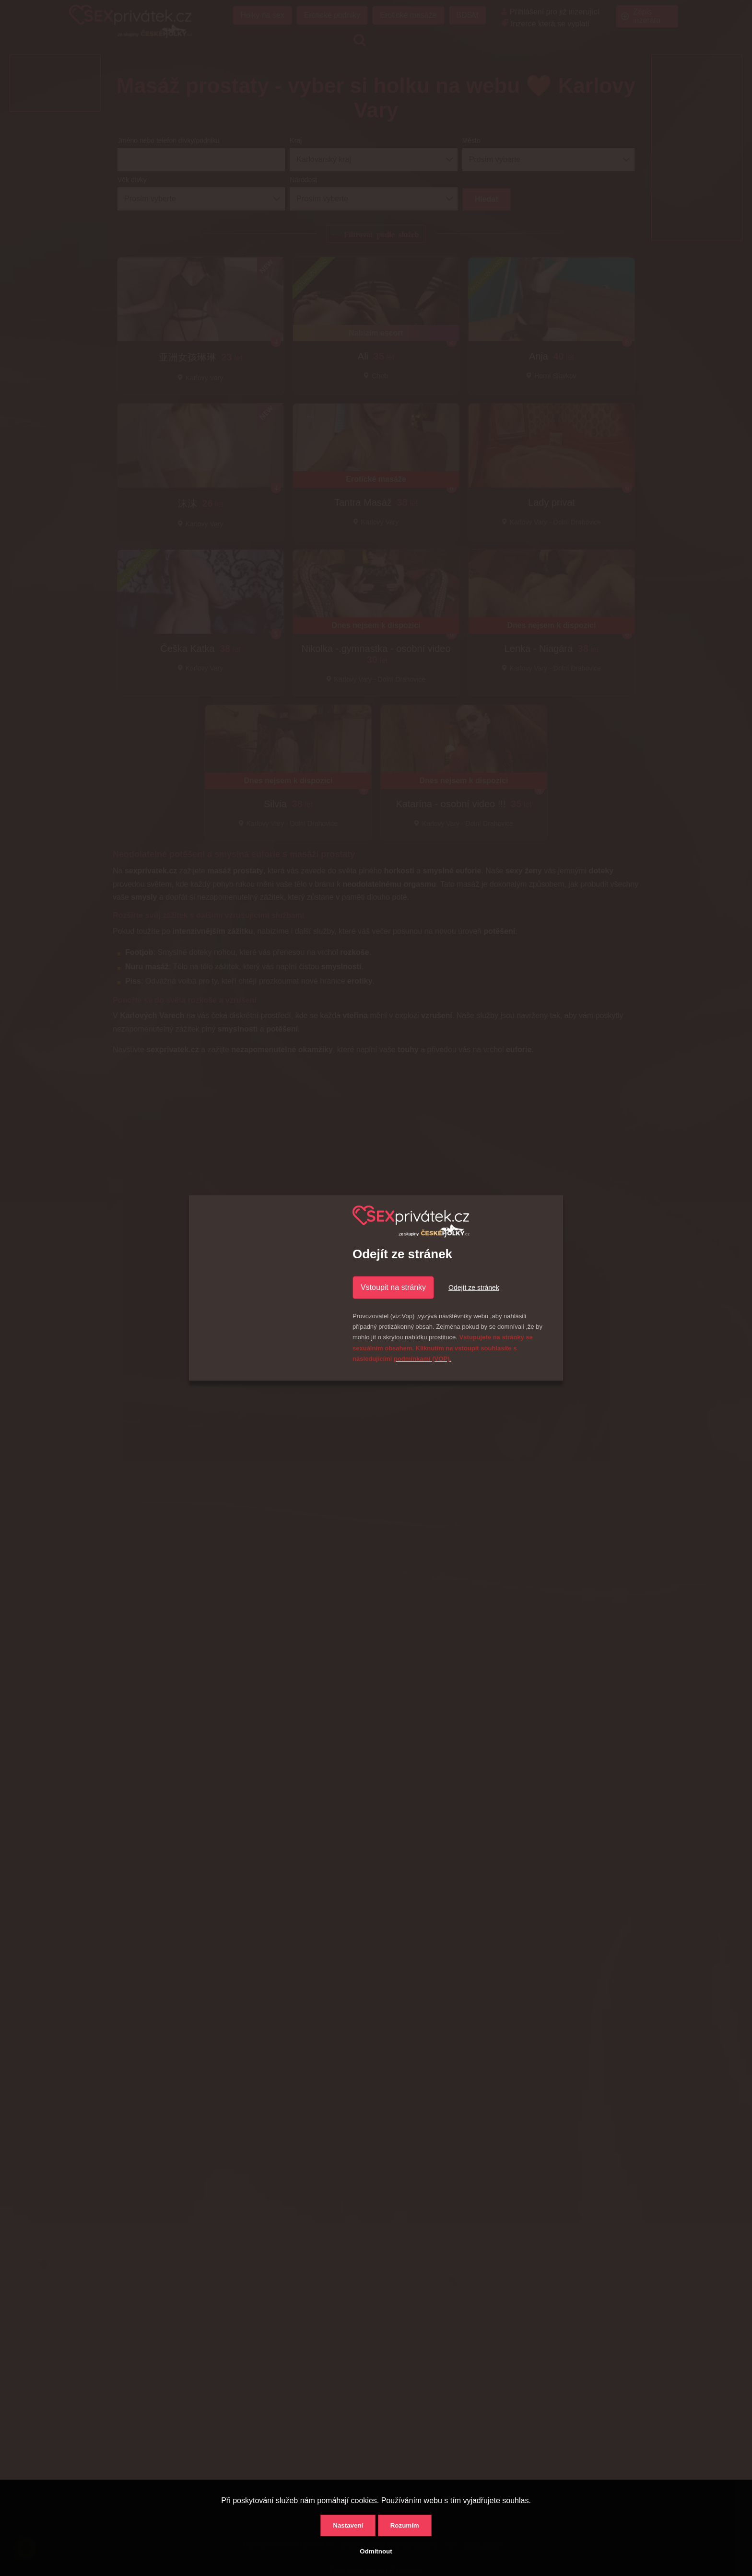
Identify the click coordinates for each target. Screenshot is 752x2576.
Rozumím (404, 2525)
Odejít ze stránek (473, 1287)
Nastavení (348, 2525)
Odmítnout (376, 2551)
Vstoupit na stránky (393, 1287)
